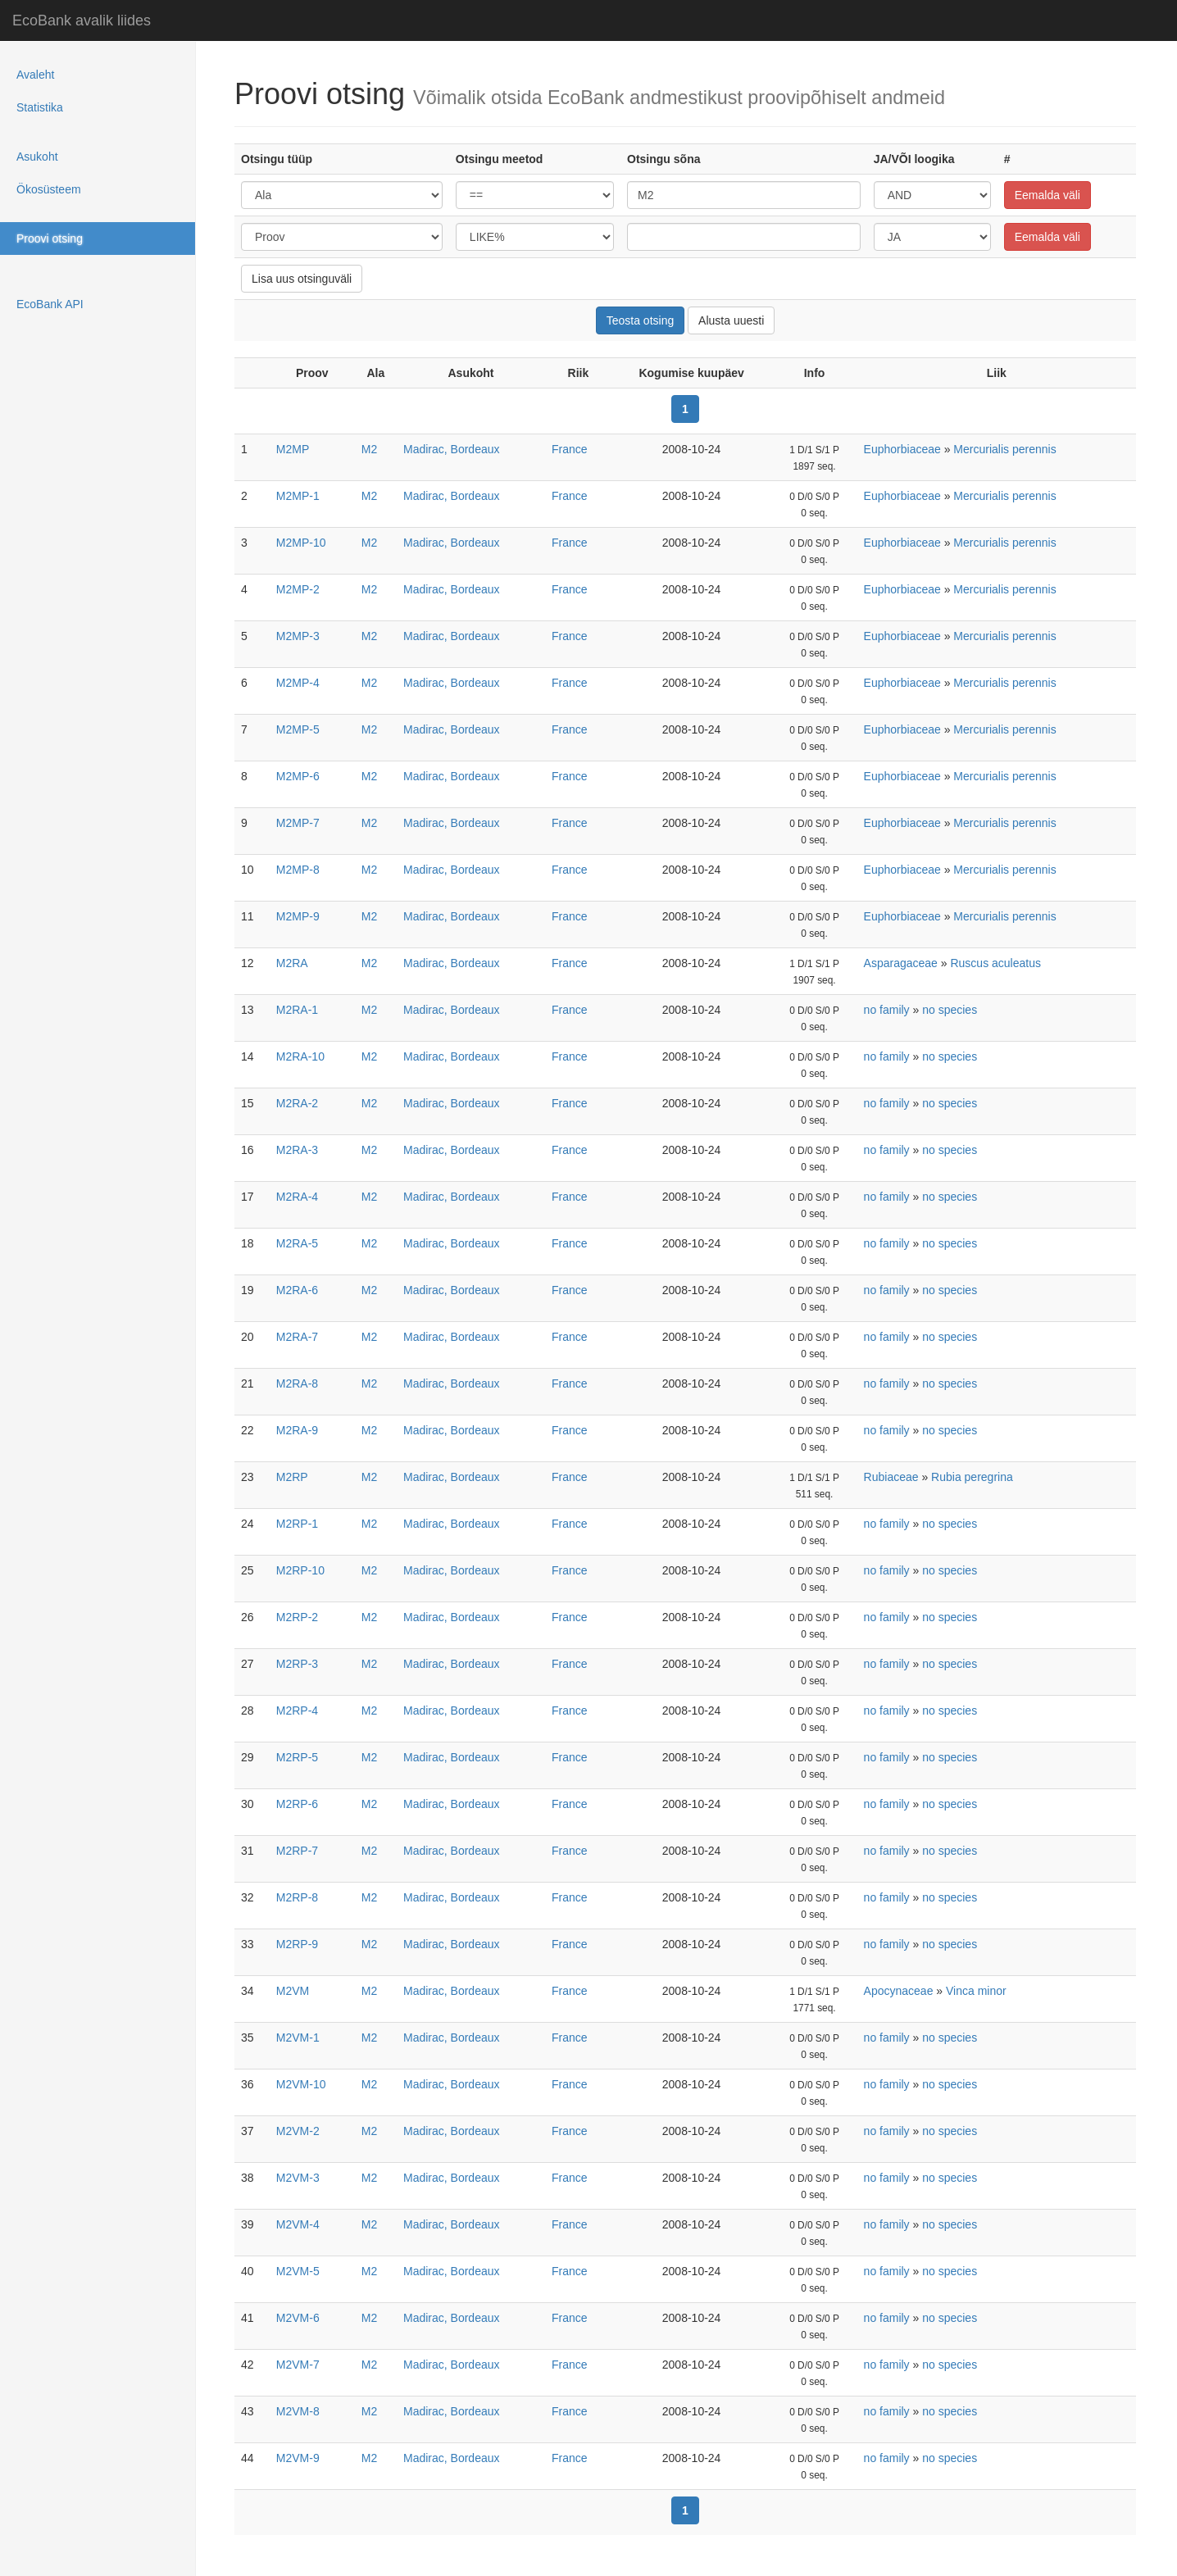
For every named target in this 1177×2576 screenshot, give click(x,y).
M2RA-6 (297, 1290)
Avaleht (35, 74)
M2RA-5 (297, 1243)
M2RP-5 (297, 1757)
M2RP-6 (297, 1803)
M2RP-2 (297, 1617)
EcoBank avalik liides (81, 20)
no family (887, 1009)
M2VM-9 (298, 2458)
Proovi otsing (49, 238)
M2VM (292, 1990)
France (570, 449)
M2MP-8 (298, 869)
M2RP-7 (297, 1850)
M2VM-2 (298, 2131)
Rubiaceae (891, 1476)
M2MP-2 (298, 589)
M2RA (292, 963)
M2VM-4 (298, 2224)
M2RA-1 (297, 1009)
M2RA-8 (297, 1383)
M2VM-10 (301, 2084)
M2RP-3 (297, 1663)
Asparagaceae (901, 963)
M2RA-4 (297, 1196)
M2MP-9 (298, 916)
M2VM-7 (298, 2364)
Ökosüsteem (48, 189)
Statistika (39, 107)
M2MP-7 (298, 822)
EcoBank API (50, 304)
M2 (369, 449)
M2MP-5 (298, 729)
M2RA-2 (297, 1103)
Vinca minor (976, 1990)
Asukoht (37, 156)
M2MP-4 (298, 682)
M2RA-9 (297, 1430)
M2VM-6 (298, 2317)
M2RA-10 (300, 1056)
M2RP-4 (297, 1710)
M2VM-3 (298, 2177)
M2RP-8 (297, 1897)
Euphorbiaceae (902, 449)
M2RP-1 (297, 1523)
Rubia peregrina (972, 1476)
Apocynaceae (899, 1990)
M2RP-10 (300, 1570)
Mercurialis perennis (1004, 449)
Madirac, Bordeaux (451, 449)
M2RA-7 (297, 1336)
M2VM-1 (298, 2037)
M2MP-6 (298, 776)
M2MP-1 (298, 495)
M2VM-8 (298, 2411)
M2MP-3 (298, 636)
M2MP (292, 449)
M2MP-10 (301, 542)
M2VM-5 (298, 2271)
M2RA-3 (297, 1149)
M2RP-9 (297, 1944)
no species (949, 1009)
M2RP (292, 1476)
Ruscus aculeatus (995, 963)
